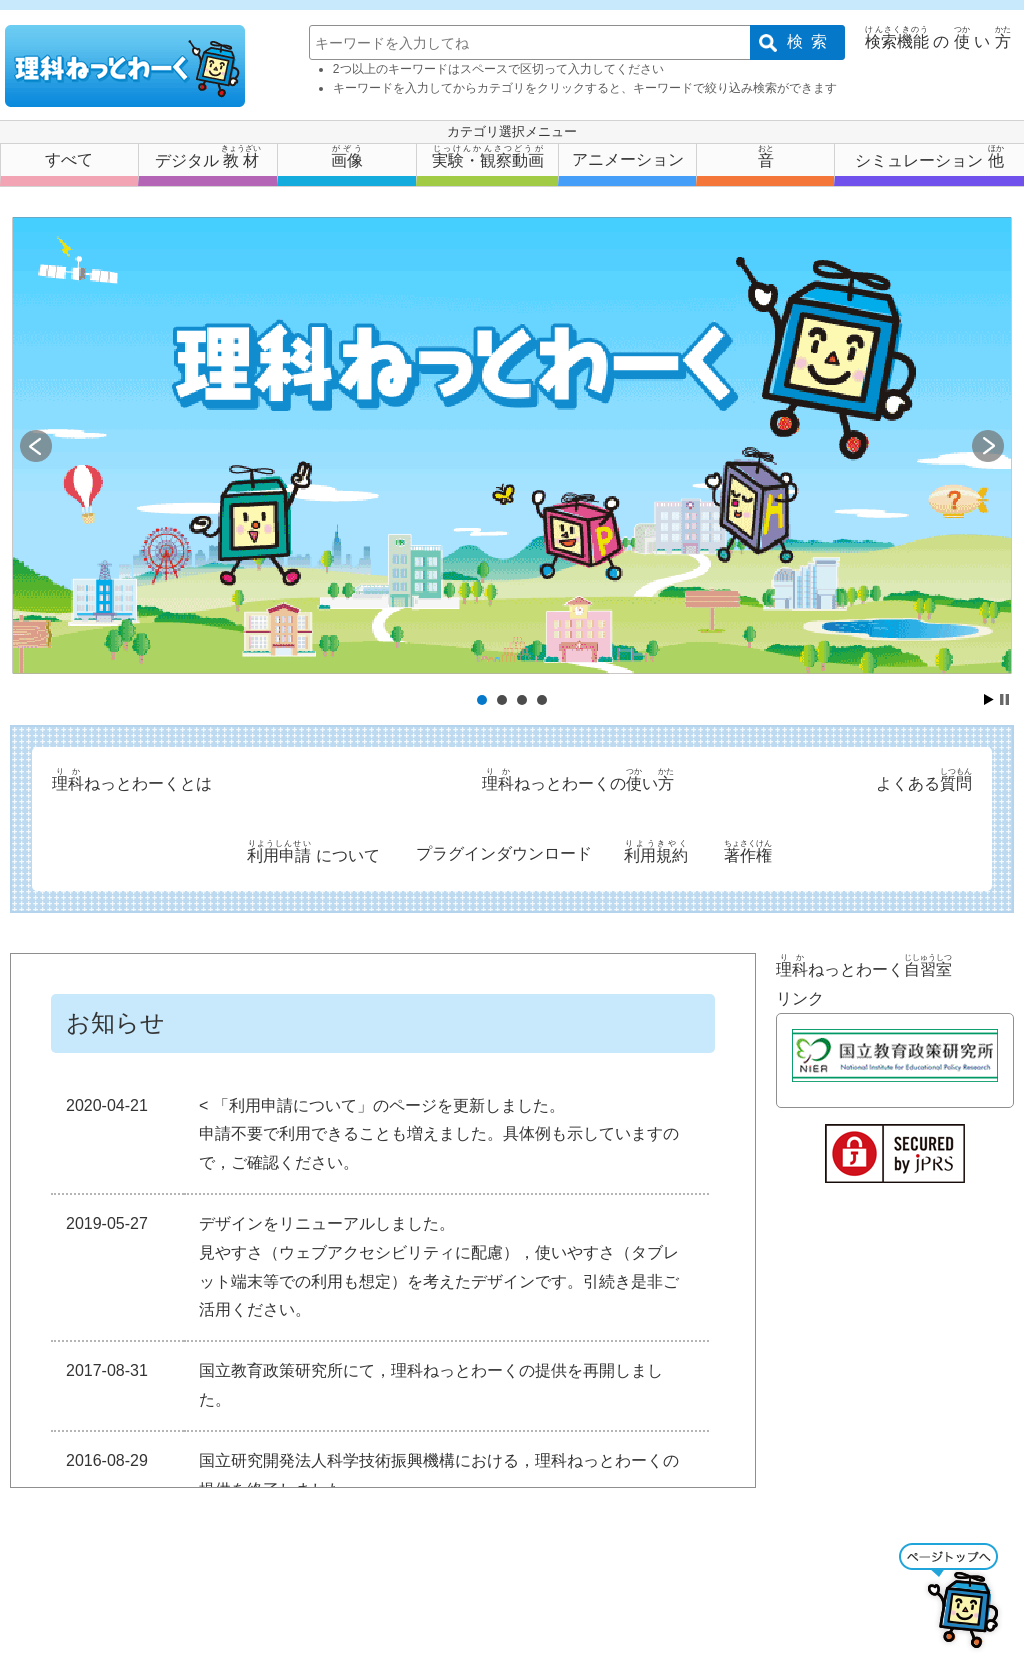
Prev (36, 446)
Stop (1004, 699)
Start (989, 699)
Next (988, 446)
